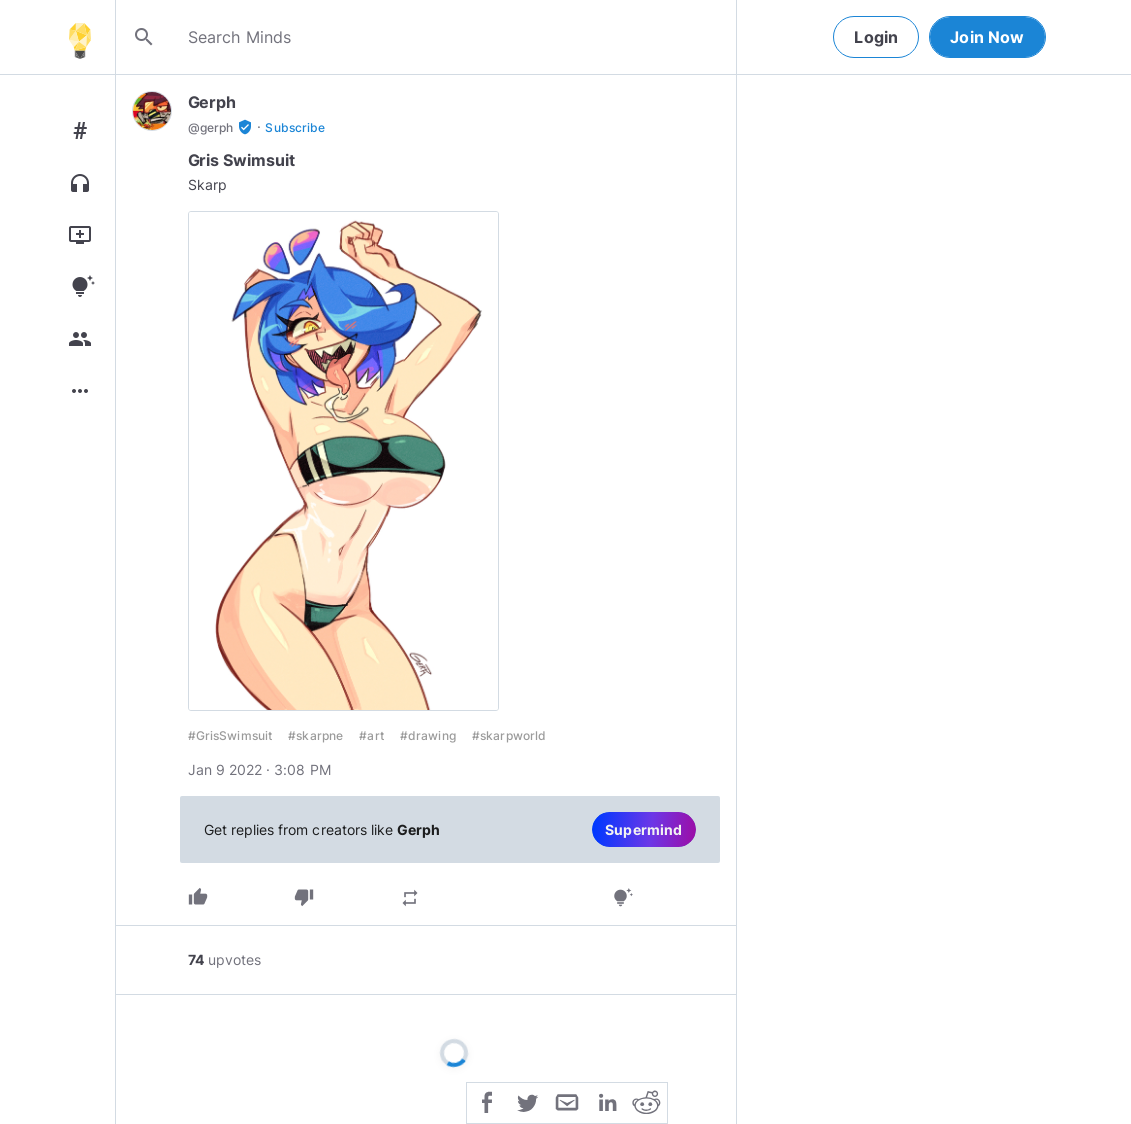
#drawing (428, 735)
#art (371, 735)
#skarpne (315, 735)
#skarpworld (509, 735)
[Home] (80, 37)
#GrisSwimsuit (230, 735)
